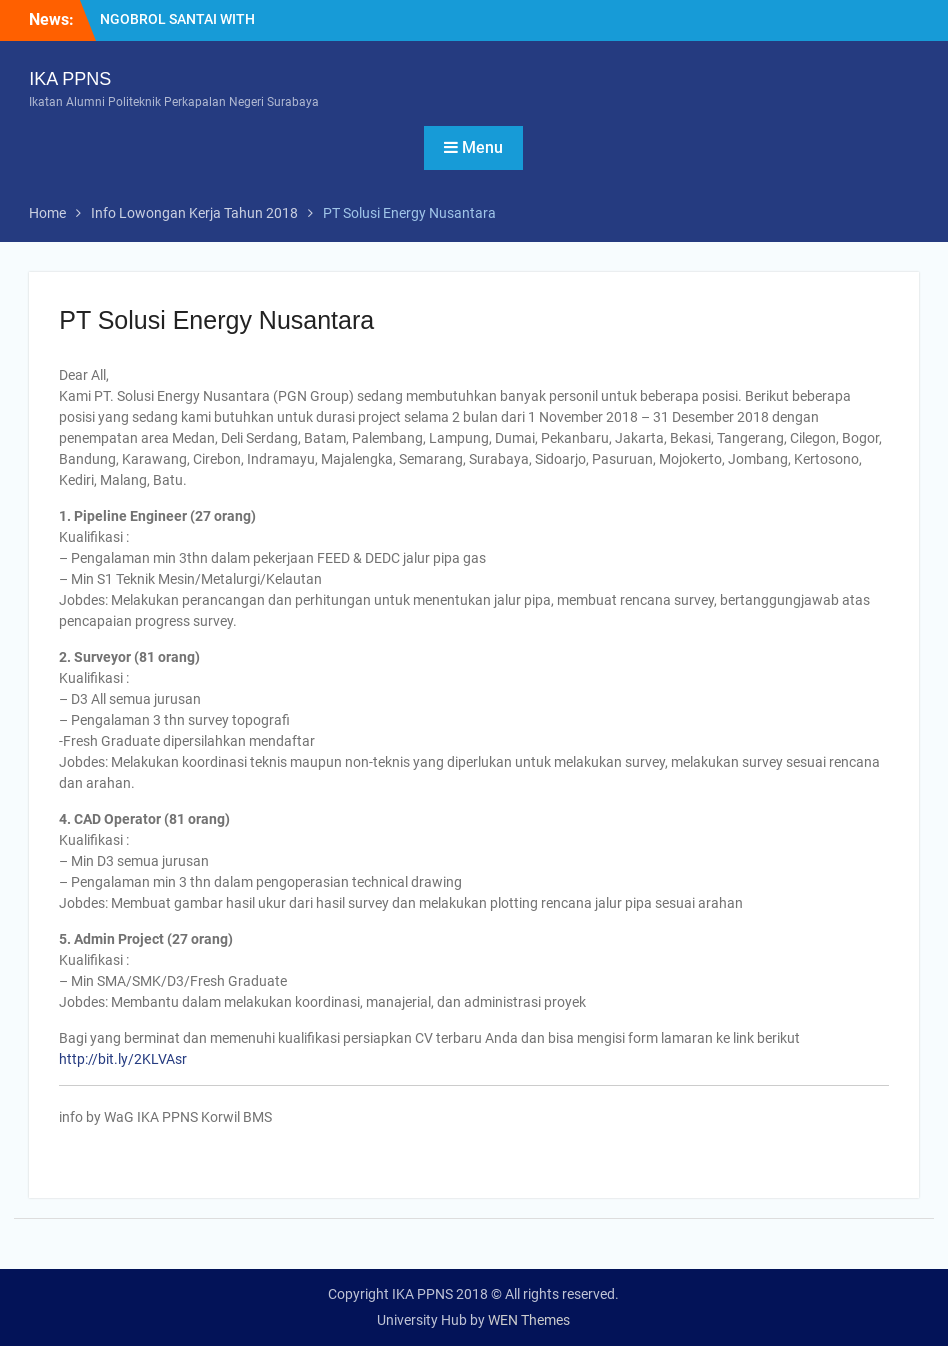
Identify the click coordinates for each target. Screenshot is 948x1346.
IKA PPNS (70, 79)
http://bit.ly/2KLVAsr (123, 1059)
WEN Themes (529, 1320)
